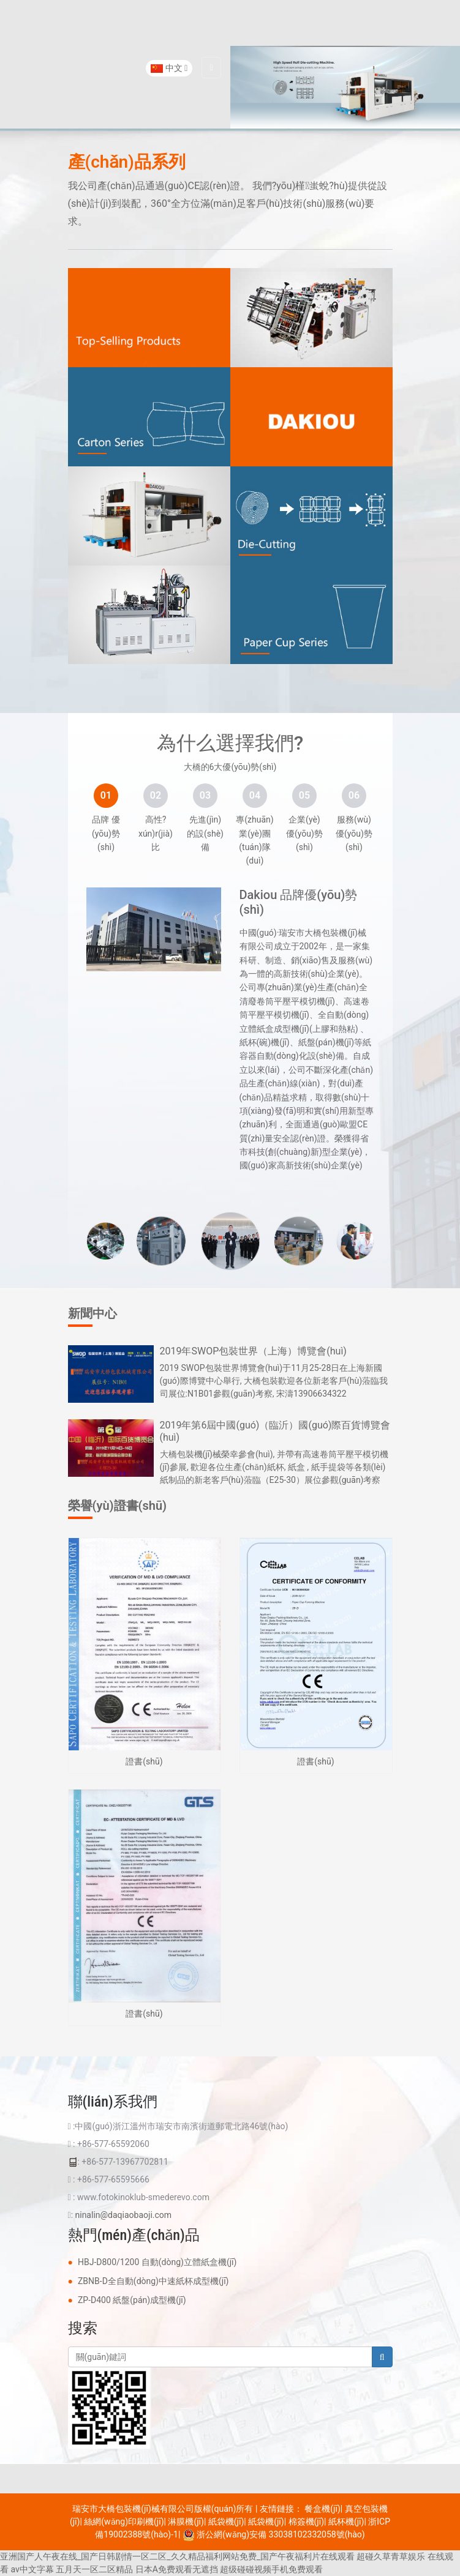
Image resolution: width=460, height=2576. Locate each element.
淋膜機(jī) (185, 2521)
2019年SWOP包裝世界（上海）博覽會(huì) (253, 1351)
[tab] (106, 796)
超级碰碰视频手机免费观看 (271, 2569)
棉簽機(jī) (306, 2521)
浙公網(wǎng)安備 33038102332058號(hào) (274, 2534)
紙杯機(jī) (346, 2521)
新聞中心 (92, 1313)
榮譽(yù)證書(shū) (117, 1505)
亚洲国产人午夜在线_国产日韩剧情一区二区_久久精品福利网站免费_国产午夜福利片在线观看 (177, 2556)
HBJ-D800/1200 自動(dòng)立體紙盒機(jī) (157, 2262)
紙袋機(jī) (226, 2521)
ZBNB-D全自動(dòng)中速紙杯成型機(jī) (153, 2281)
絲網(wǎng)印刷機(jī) (124, 2521)
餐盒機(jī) (322, 2509)
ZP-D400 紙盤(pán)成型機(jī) (132, 2300)
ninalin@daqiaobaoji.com (123, 2215)
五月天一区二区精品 (94, 2569)
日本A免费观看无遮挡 (176, 2569)
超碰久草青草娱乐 (390, 2556)
